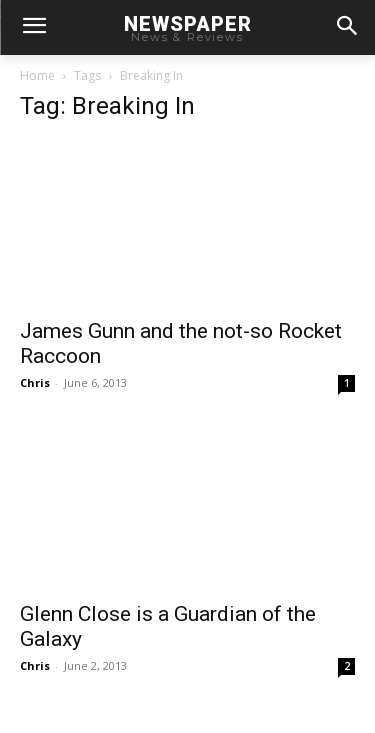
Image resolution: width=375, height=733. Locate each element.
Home (37, 75)
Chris (35, 382)
